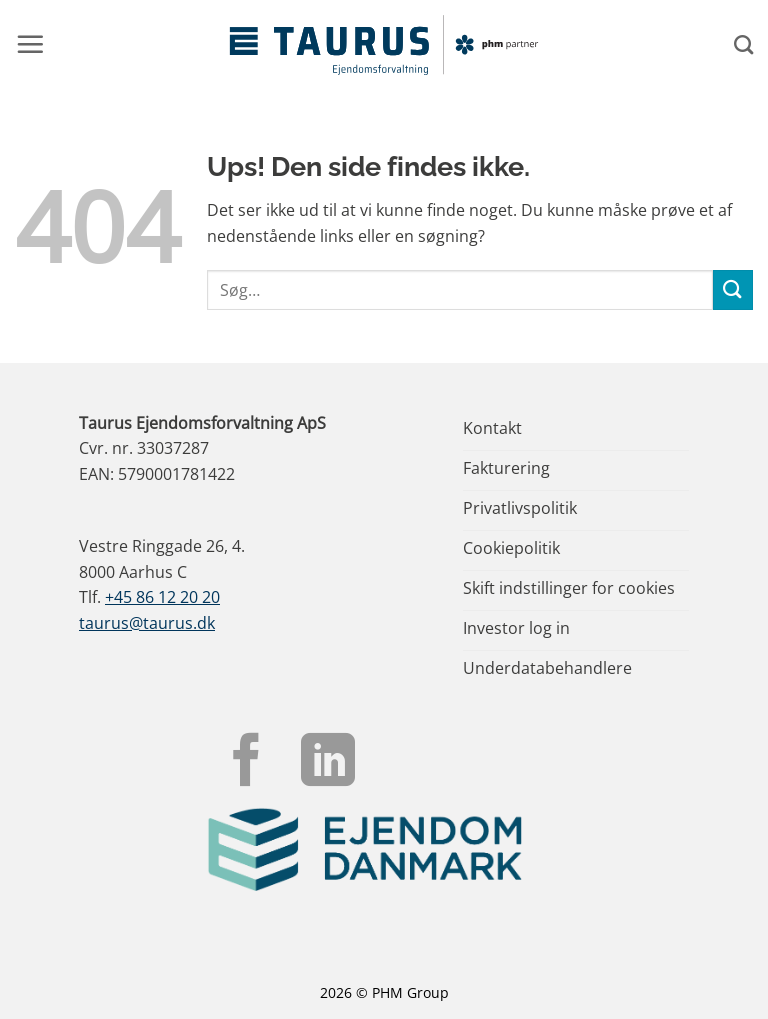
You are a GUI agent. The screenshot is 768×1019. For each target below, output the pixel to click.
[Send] (733, 289)
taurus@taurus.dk (147, 623)
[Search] (743, 44)
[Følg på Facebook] (247, 764)
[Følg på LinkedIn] (328, 764)
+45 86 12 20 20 (162, 597)
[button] (30, 44)
